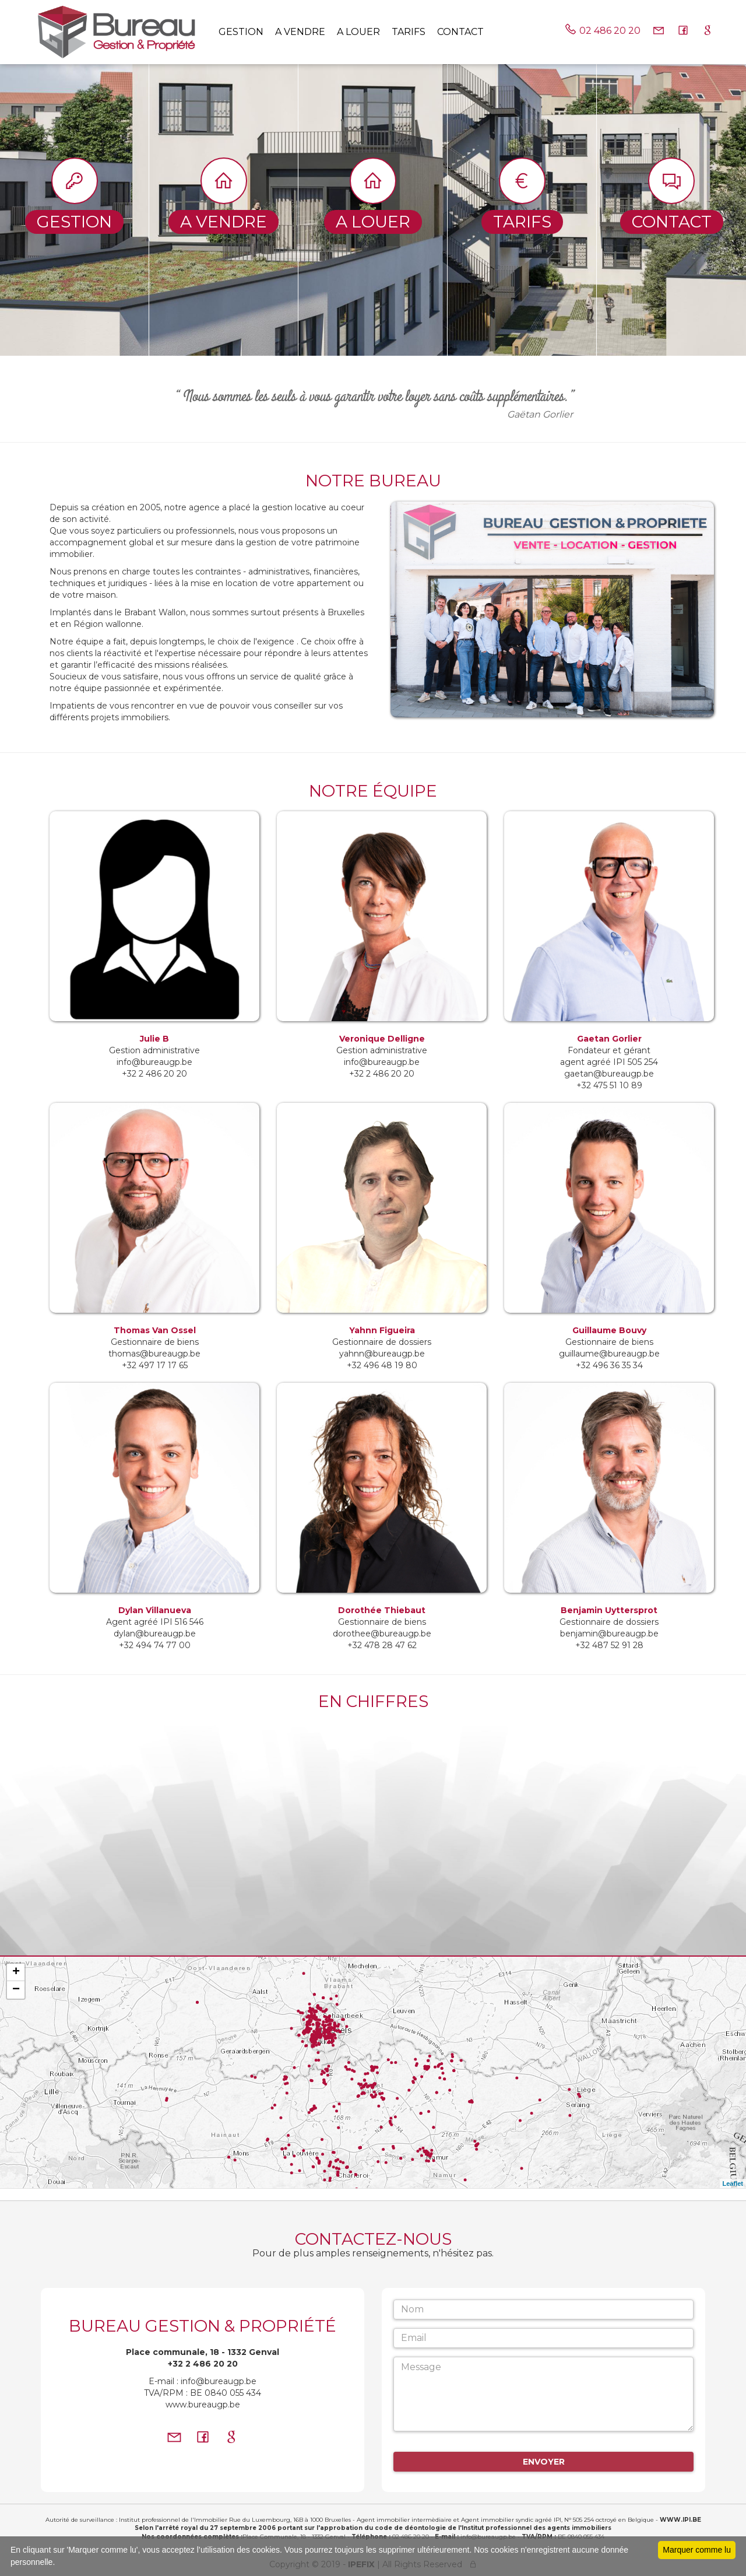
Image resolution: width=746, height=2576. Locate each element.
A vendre (300, 31)
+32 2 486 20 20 (203, 2363)
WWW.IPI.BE (680, 2520)
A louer (358, 31)
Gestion (241, 31)
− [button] (16, 1990)
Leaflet (733, 2183)
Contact (460, 31)
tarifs (408, 31)
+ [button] (16, 1972)
